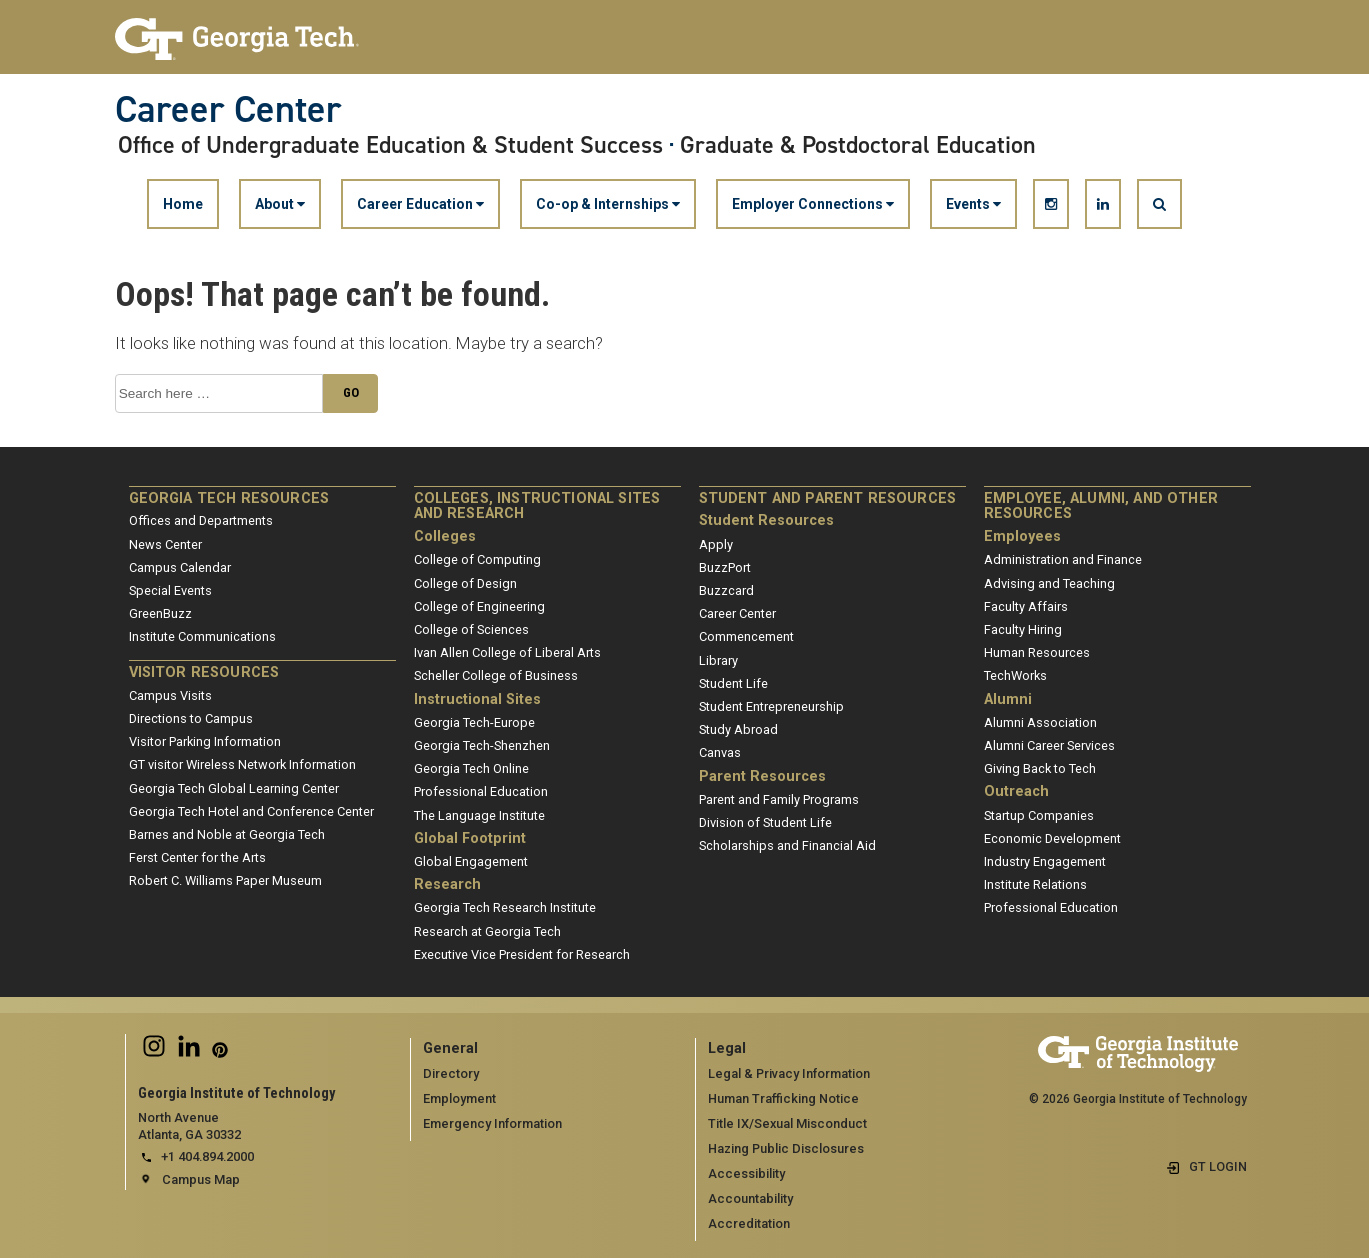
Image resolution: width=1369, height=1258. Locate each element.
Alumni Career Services (1049, 745)
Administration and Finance (1063, 559)
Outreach (1016, 791)
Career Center (228, 109)
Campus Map (201, 1179)
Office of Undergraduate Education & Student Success (390, 145)
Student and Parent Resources (827, 498)
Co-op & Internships (608, 204)
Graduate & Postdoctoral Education (858, 145)
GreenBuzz (160, 613)
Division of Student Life (765, 822)
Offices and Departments (201, 520)
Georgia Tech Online (471, 768)
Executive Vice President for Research (522, 954)
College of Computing (477, 559)
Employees (1022, 536)
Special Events (170, 590)
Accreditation (749, 1223)
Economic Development (1052, 838)
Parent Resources (762, 776)
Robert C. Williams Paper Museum (225, 880)
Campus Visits (170, 695)
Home (183, 204)
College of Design (465, 583)
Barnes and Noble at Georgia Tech (227, 834)
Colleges (445, 536)
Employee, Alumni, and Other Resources (1101, 506)
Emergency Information (492, 1123)
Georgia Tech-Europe (474, 722)
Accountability (750, 1198)
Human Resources (1037, 652)
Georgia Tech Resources (229, 498)
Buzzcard (726, 590)
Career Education (420, 204)
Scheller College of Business (496, 675)
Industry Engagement (1045, 861)
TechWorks (1015, 675)
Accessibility (746, 1173)
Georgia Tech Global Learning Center (234, 788)
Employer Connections (813, 204)
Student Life (733, 683)
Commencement (746, 636)
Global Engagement (471, 861)
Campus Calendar (180, 567)
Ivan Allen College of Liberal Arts (507, 652)
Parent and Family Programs (779, 799)
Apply (716, 544)
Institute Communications (202, 636)
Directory (451, 1073)
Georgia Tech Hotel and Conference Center (251, 811)
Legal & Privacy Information (789, 1073)
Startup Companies (1039, 815)
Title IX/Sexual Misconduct (787, 1123)
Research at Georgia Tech (487, 931)
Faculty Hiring (1023, 629)
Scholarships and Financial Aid (787, 845)
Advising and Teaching (1049, 583)
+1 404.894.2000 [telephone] (207, 1156)
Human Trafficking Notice (783, 1098)
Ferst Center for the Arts (197, 857)
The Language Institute (479, 815)
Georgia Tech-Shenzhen (482, 745)
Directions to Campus (191, 718)
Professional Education (481, 791)
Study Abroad (738, 729)
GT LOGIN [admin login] (1218, 1166)
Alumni (1008, 699)
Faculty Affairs (1026, 606)
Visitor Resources (204, 672)
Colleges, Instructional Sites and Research (537, 506)
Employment (459, 1098)
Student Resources (766, 520)
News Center (165, 544)
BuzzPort (725, 567)
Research (447, 884)
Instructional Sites (477, 699)
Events (973, 204)
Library (718, 660)
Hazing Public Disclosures (786, 1148)
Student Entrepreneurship (771, 706)
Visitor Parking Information (205, 741)
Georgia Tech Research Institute (505, 907)
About (280, 204)
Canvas (720, 752)
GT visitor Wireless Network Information (242, 764)
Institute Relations (1035, 884)
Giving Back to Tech (1040, 768)
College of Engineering (479, 606)
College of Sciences (471, 629)
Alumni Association (1040, 722)
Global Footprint (470, 838)
